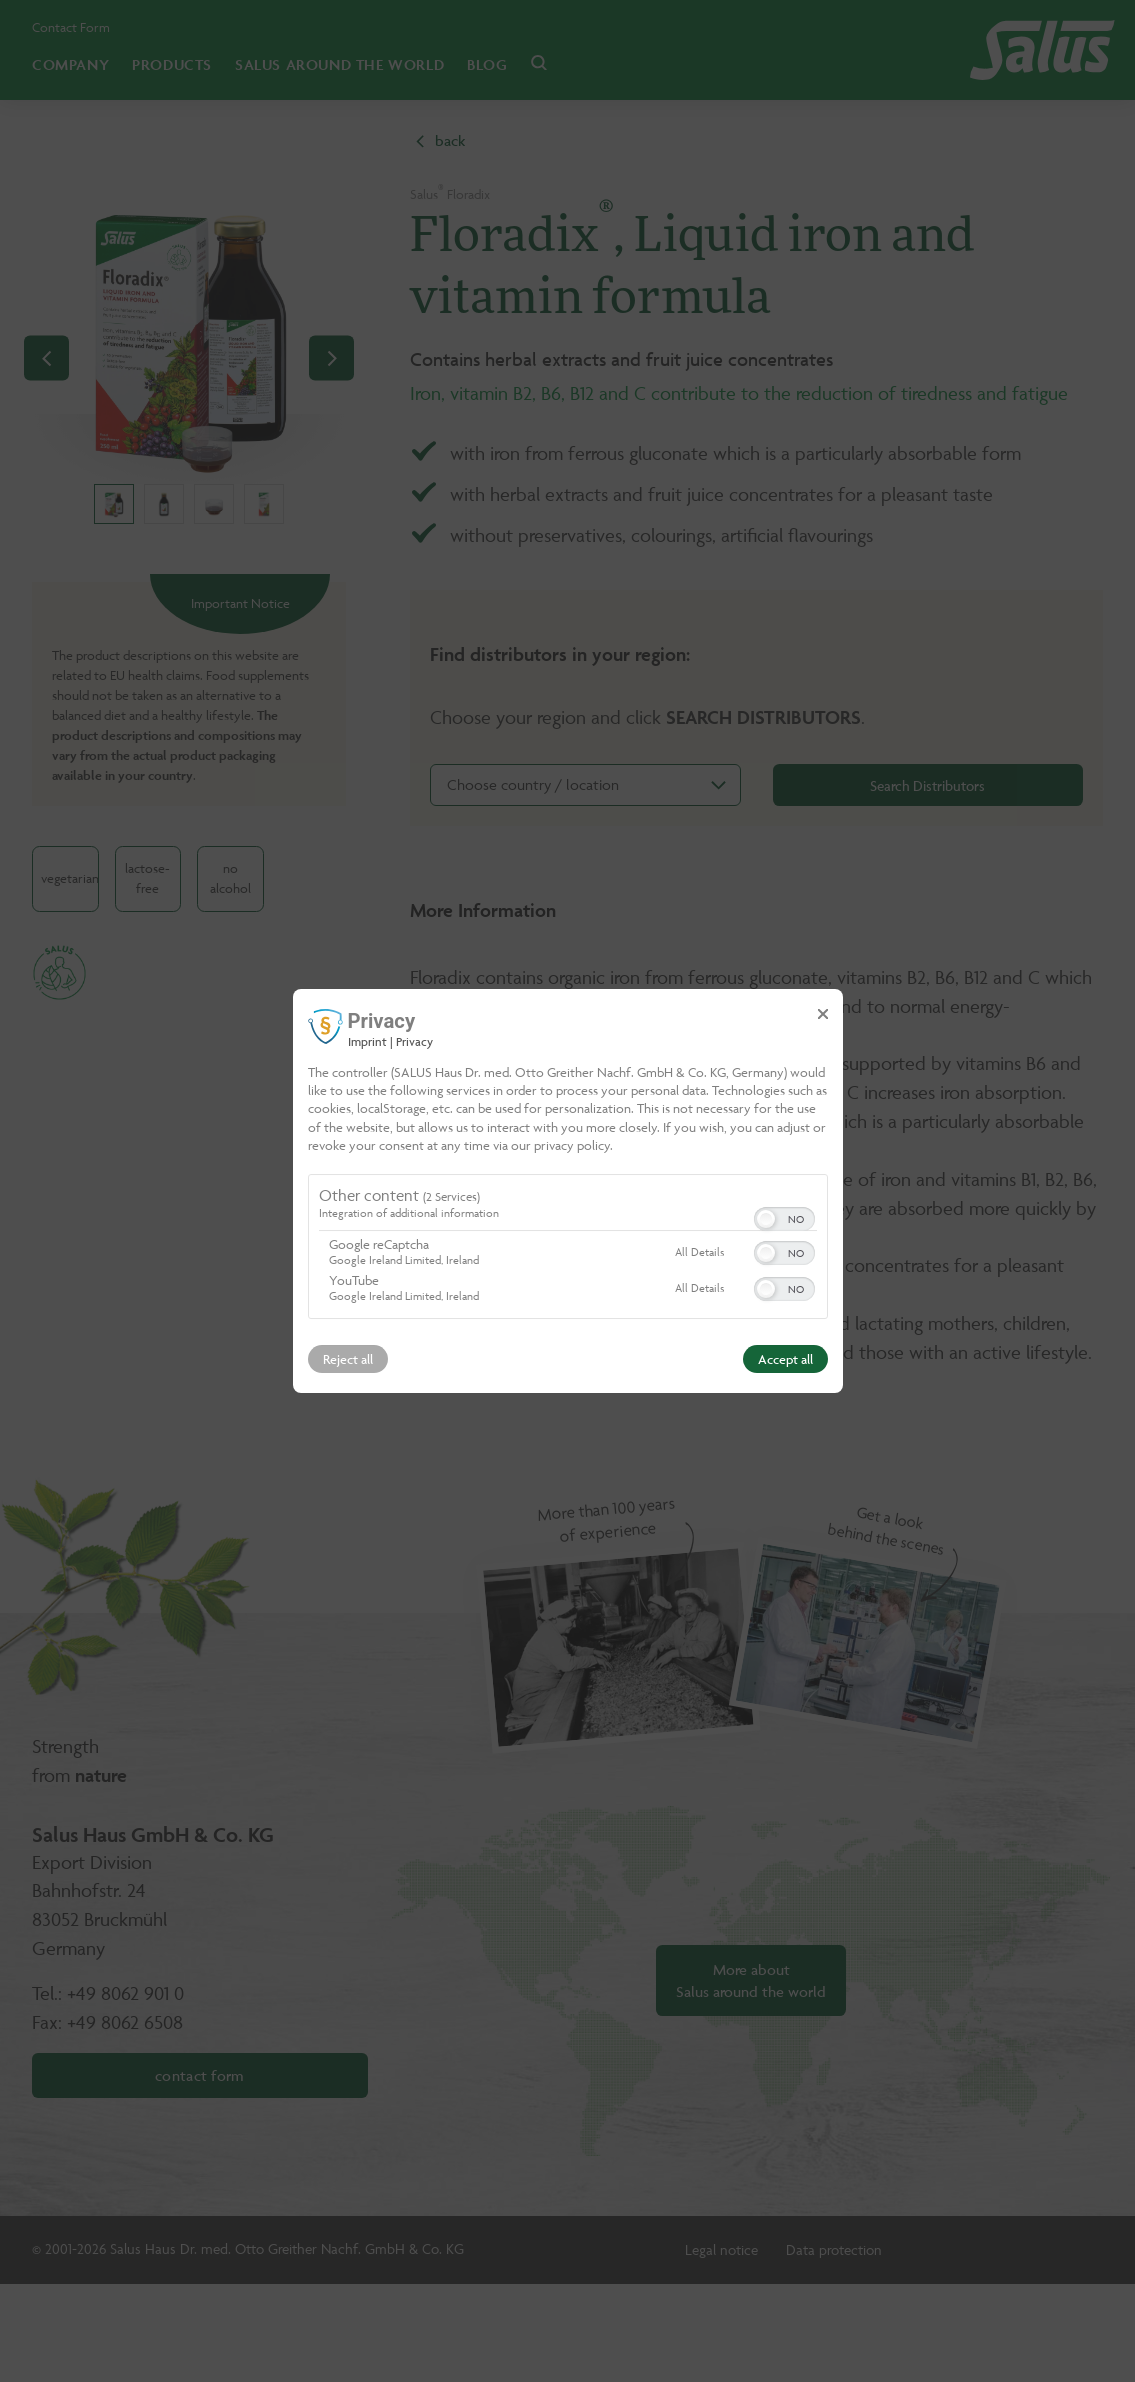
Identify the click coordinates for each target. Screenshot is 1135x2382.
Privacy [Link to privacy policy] (414, 1041)
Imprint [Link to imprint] (367, 1041)
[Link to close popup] (823, 1014)
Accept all (785, 1359)
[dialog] (568, 1191)
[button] (766, 1219)
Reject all (348, 1359)
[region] (568, 1249)
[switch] (784, 1217)
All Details (699, 1251)
